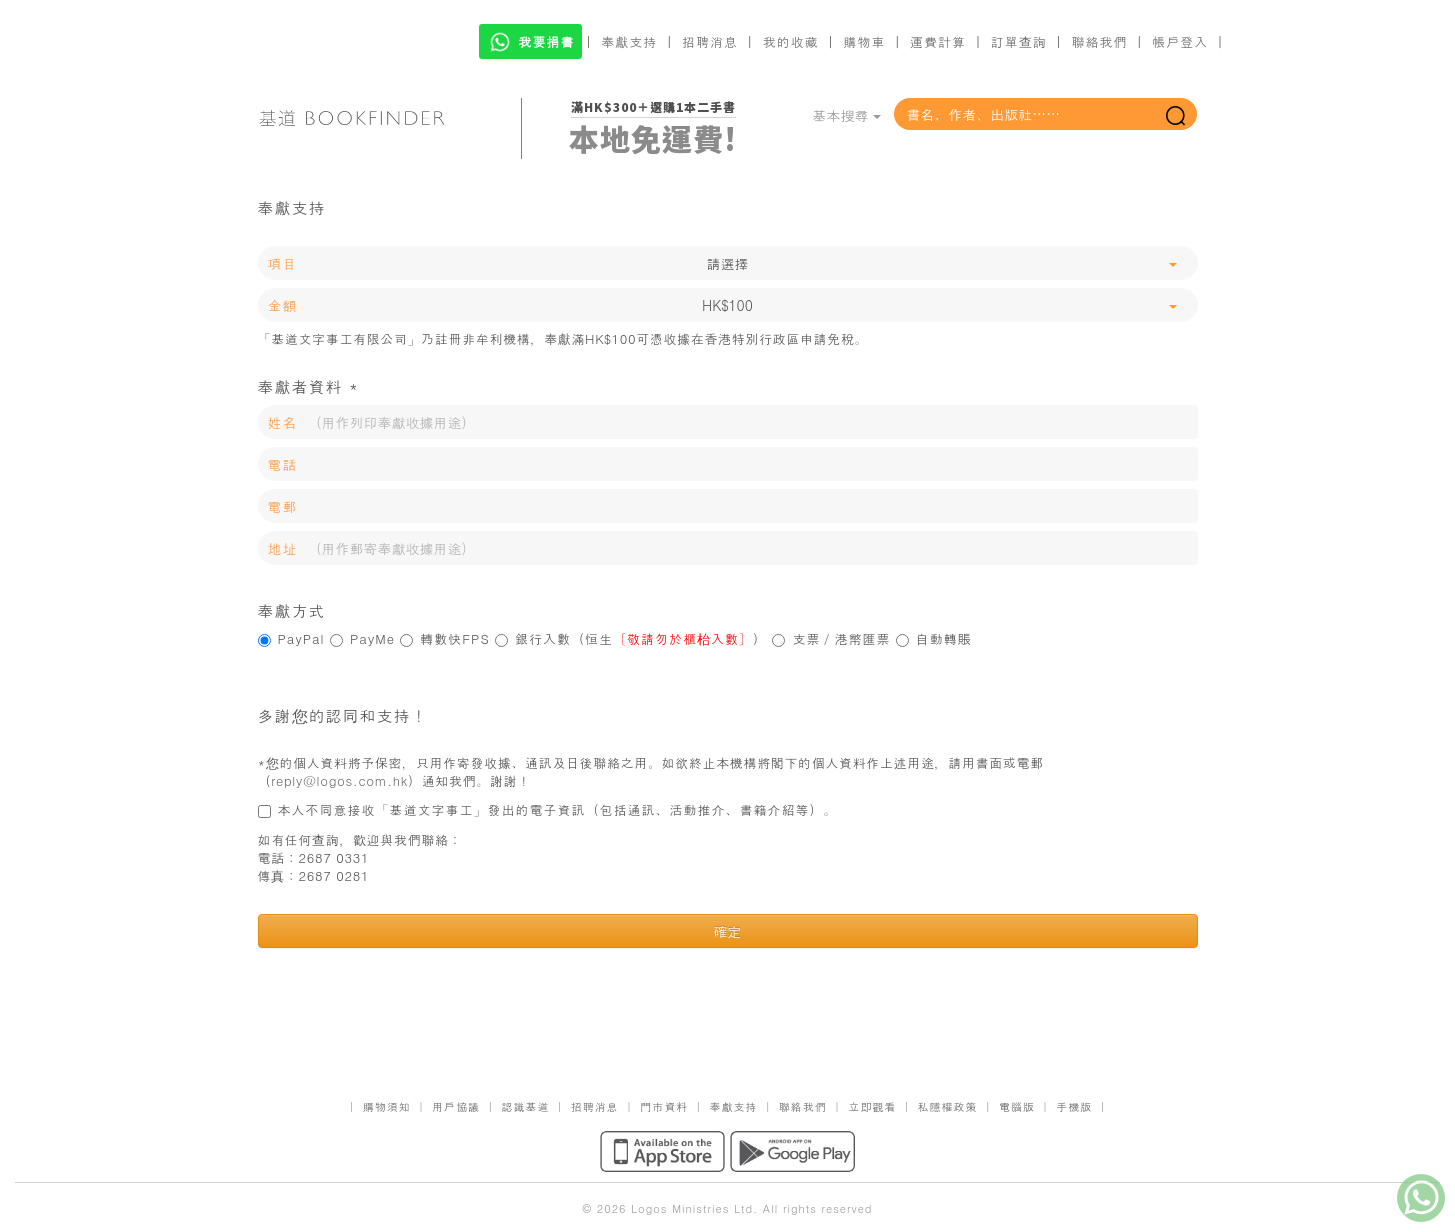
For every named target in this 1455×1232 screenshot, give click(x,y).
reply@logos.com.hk (339, 780)
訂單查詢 (1019, 41)
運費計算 (938, 41)
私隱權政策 (948, 1106)
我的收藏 (791, 41)
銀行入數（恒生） (631, 639)
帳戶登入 (1180, 41)
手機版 (1074, 1106)
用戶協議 (456, 1106)
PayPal (291, 639)
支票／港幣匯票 (831, 639)
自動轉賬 (934, 639)
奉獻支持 (629, 41)
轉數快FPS (444, 639)
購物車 (864, 41)
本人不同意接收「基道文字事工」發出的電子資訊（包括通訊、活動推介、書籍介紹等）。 (548, 810)
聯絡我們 (1099, 41)
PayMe (362, 639)
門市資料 (664, 1106)
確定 (728, 931)
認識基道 (525, 1106)
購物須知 (387, 1106)
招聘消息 (710, 41)
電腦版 (1017, 1106)
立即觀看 (872, 1106)
